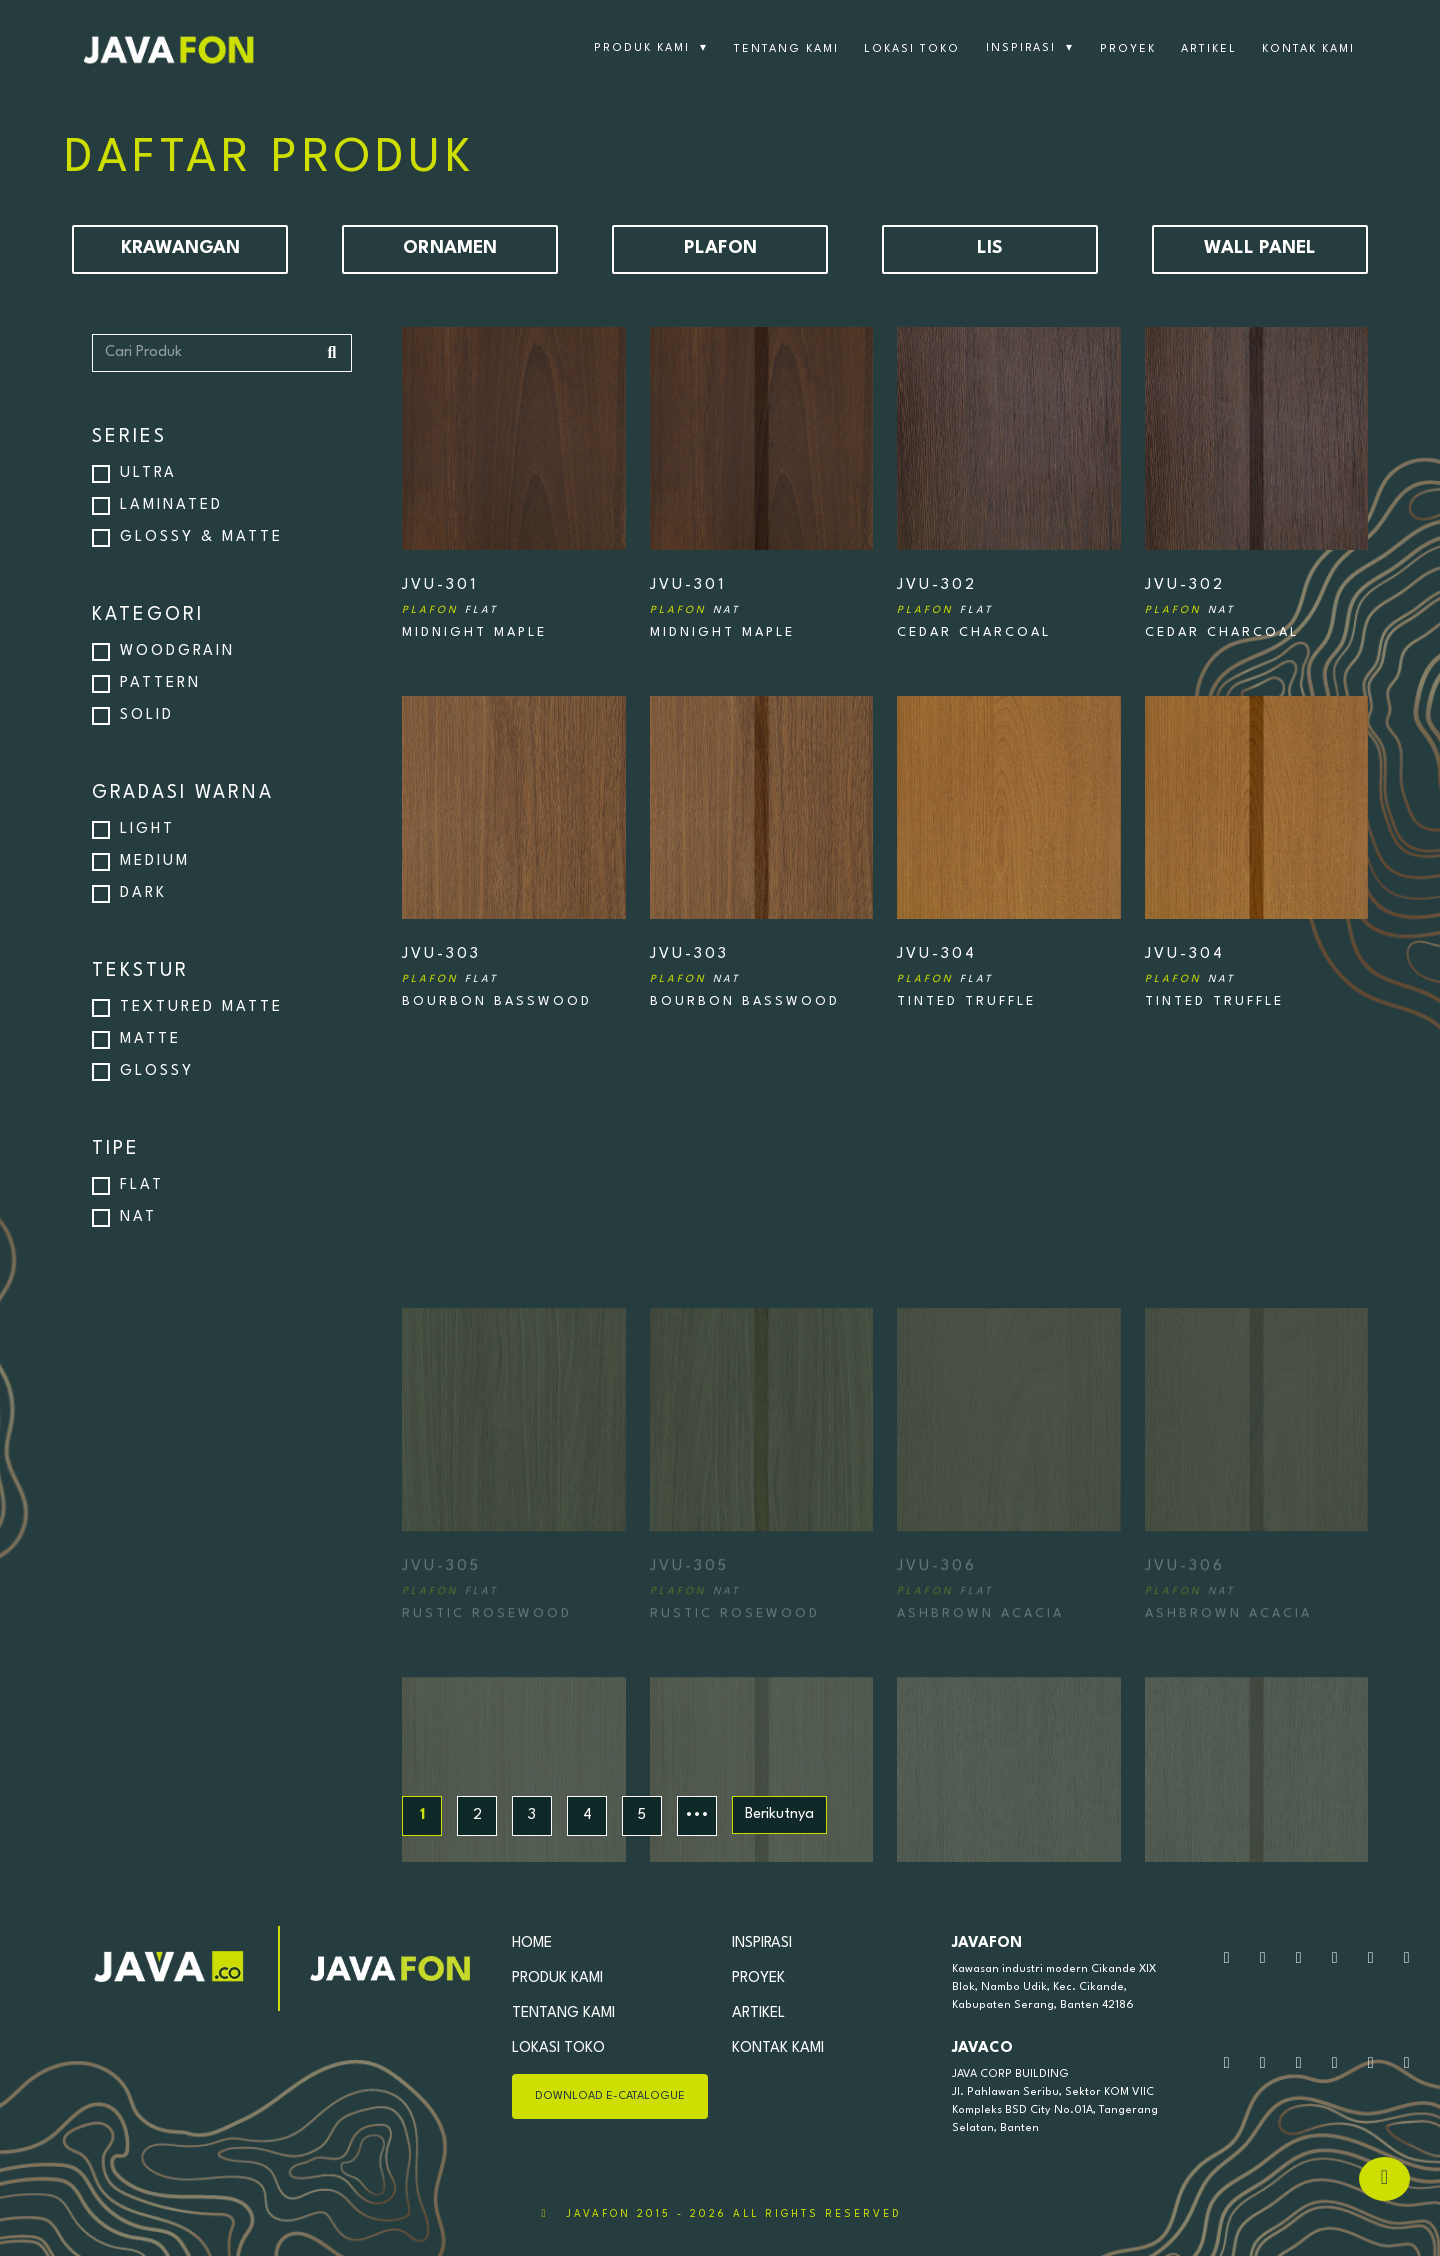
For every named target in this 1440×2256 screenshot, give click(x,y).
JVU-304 (945, 966)
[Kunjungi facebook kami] (1335, 1959)
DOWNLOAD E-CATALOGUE (610, 2096)
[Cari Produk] (222, 353)
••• (697, 1815)
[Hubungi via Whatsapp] (1384, 2179)
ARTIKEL (1209, 49)
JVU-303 (450, 966)
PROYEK (1128, 49)
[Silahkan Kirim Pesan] (1263, 1959)
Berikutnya (779, 1814)
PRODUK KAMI (651, 49)
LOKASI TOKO (912, 49)
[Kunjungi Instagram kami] (1299, 1959)
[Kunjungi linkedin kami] (1407, 1959)
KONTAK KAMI (1308, 49)
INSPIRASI (1030, 49)
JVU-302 (945, 597)
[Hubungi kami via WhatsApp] (1227, 1959)
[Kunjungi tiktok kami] (1371, 1959)
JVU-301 (450, 597)
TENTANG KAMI (786, 49)
